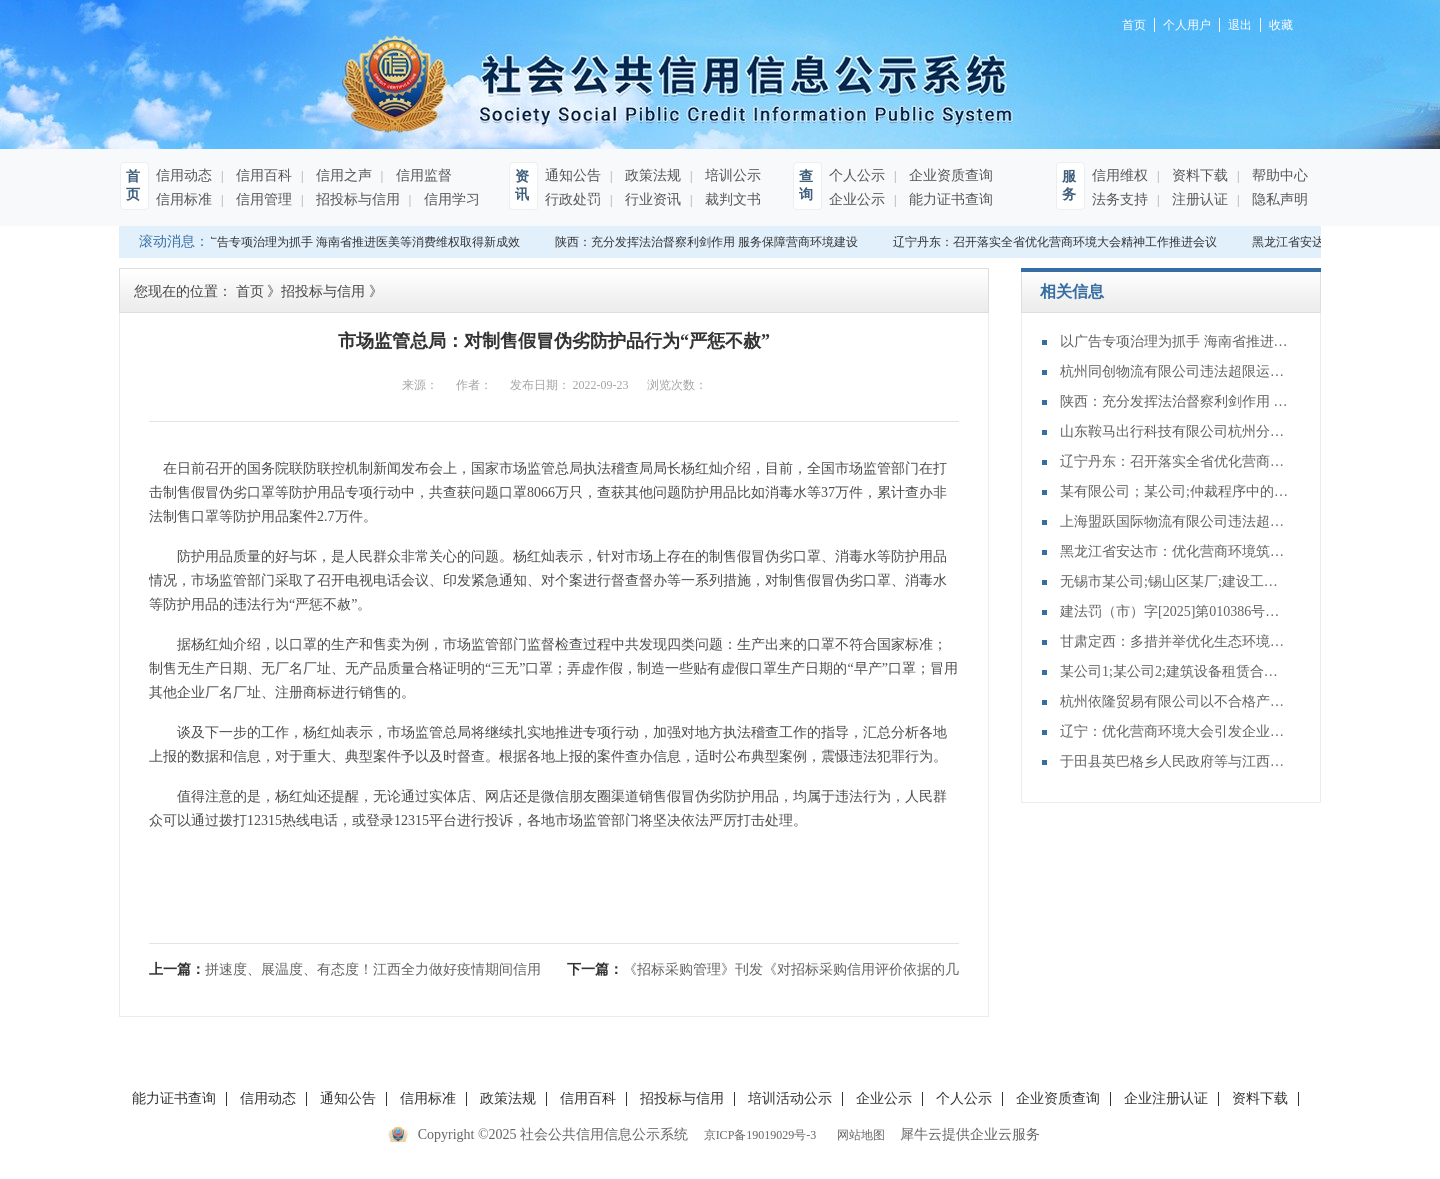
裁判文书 (731, 199)
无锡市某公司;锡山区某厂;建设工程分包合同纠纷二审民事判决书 (1175, 581)
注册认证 (1198, 199)
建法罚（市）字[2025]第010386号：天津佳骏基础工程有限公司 (1175, 611)
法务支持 (1120, 199)
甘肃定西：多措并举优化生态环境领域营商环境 (1175, 641)
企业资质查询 (949, 175)
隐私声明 (1278, 199)
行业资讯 (651, 199)
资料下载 (1198, 175)
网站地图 (858, 1135)
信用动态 (184, 175)
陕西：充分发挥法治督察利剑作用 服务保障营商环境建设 (708, 242)
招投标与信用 (356, 199)
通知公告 (573, 175)
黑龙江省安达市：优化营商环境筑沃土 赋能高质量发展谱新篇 (1175, 551)
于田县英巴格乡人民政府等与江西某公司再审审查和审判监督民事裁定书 (1175, 761)
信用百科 (262, 175)
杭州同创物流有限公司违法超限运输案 (1175, 371)
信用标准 (184, 199)
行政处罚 (573, 199)
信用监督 (422, 175)
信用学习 (450, 199)
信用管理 (262, 199)
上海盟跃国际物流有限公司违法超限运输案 (1175, 521)
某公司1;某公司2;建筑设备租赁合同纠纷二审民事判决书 (1175, 671)
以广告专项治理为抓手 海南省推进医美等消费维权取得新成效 (358, 242)
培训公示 (731, 175)
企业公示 (857, 199)
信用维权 (1120, 175)
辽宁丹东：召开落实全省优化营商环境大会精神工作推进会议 (1057, 242)
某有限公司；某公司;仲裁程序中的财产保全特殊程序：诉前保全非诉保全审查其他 (1175, 491)
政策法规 (651, 175)
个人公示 (857, 175)
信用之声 (342, 175)
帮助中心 (1278, 175)
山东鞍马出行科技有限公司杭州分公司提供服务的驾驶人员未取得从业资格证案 (1175, 431)
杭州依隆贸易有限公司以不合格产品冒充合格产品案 (1175, 701)
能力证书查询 (949, 199)
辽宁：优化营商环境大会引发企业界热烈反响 (1175, 731)
